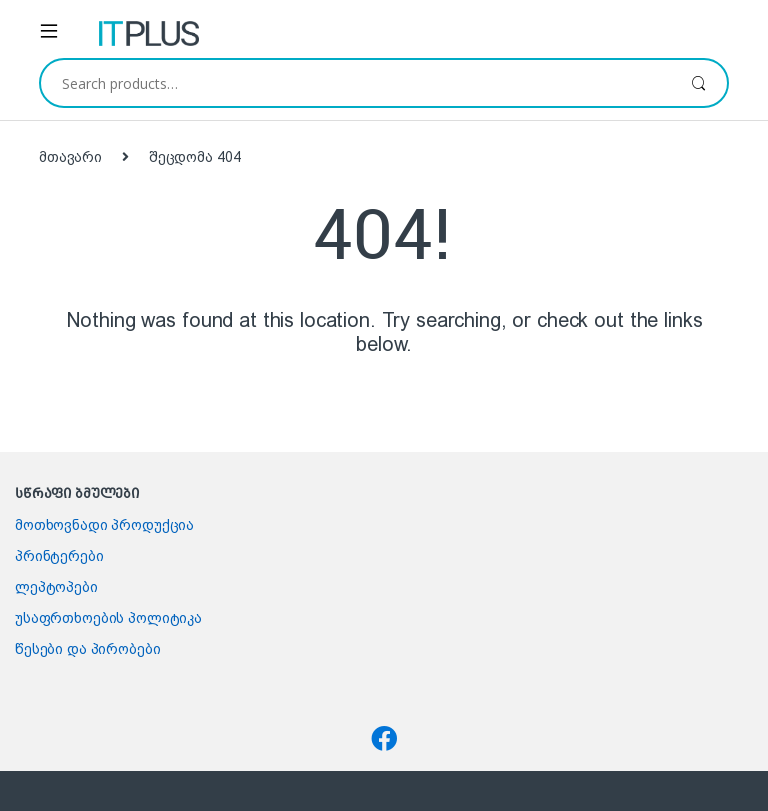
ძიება (698, 83)
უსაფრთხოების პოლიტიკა (108, 618)
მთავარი (70, 157)
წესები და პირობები (87, 649)
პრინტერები (59, 556)
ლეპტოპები (56, 587)
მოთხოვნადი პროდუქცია (104, 525)
